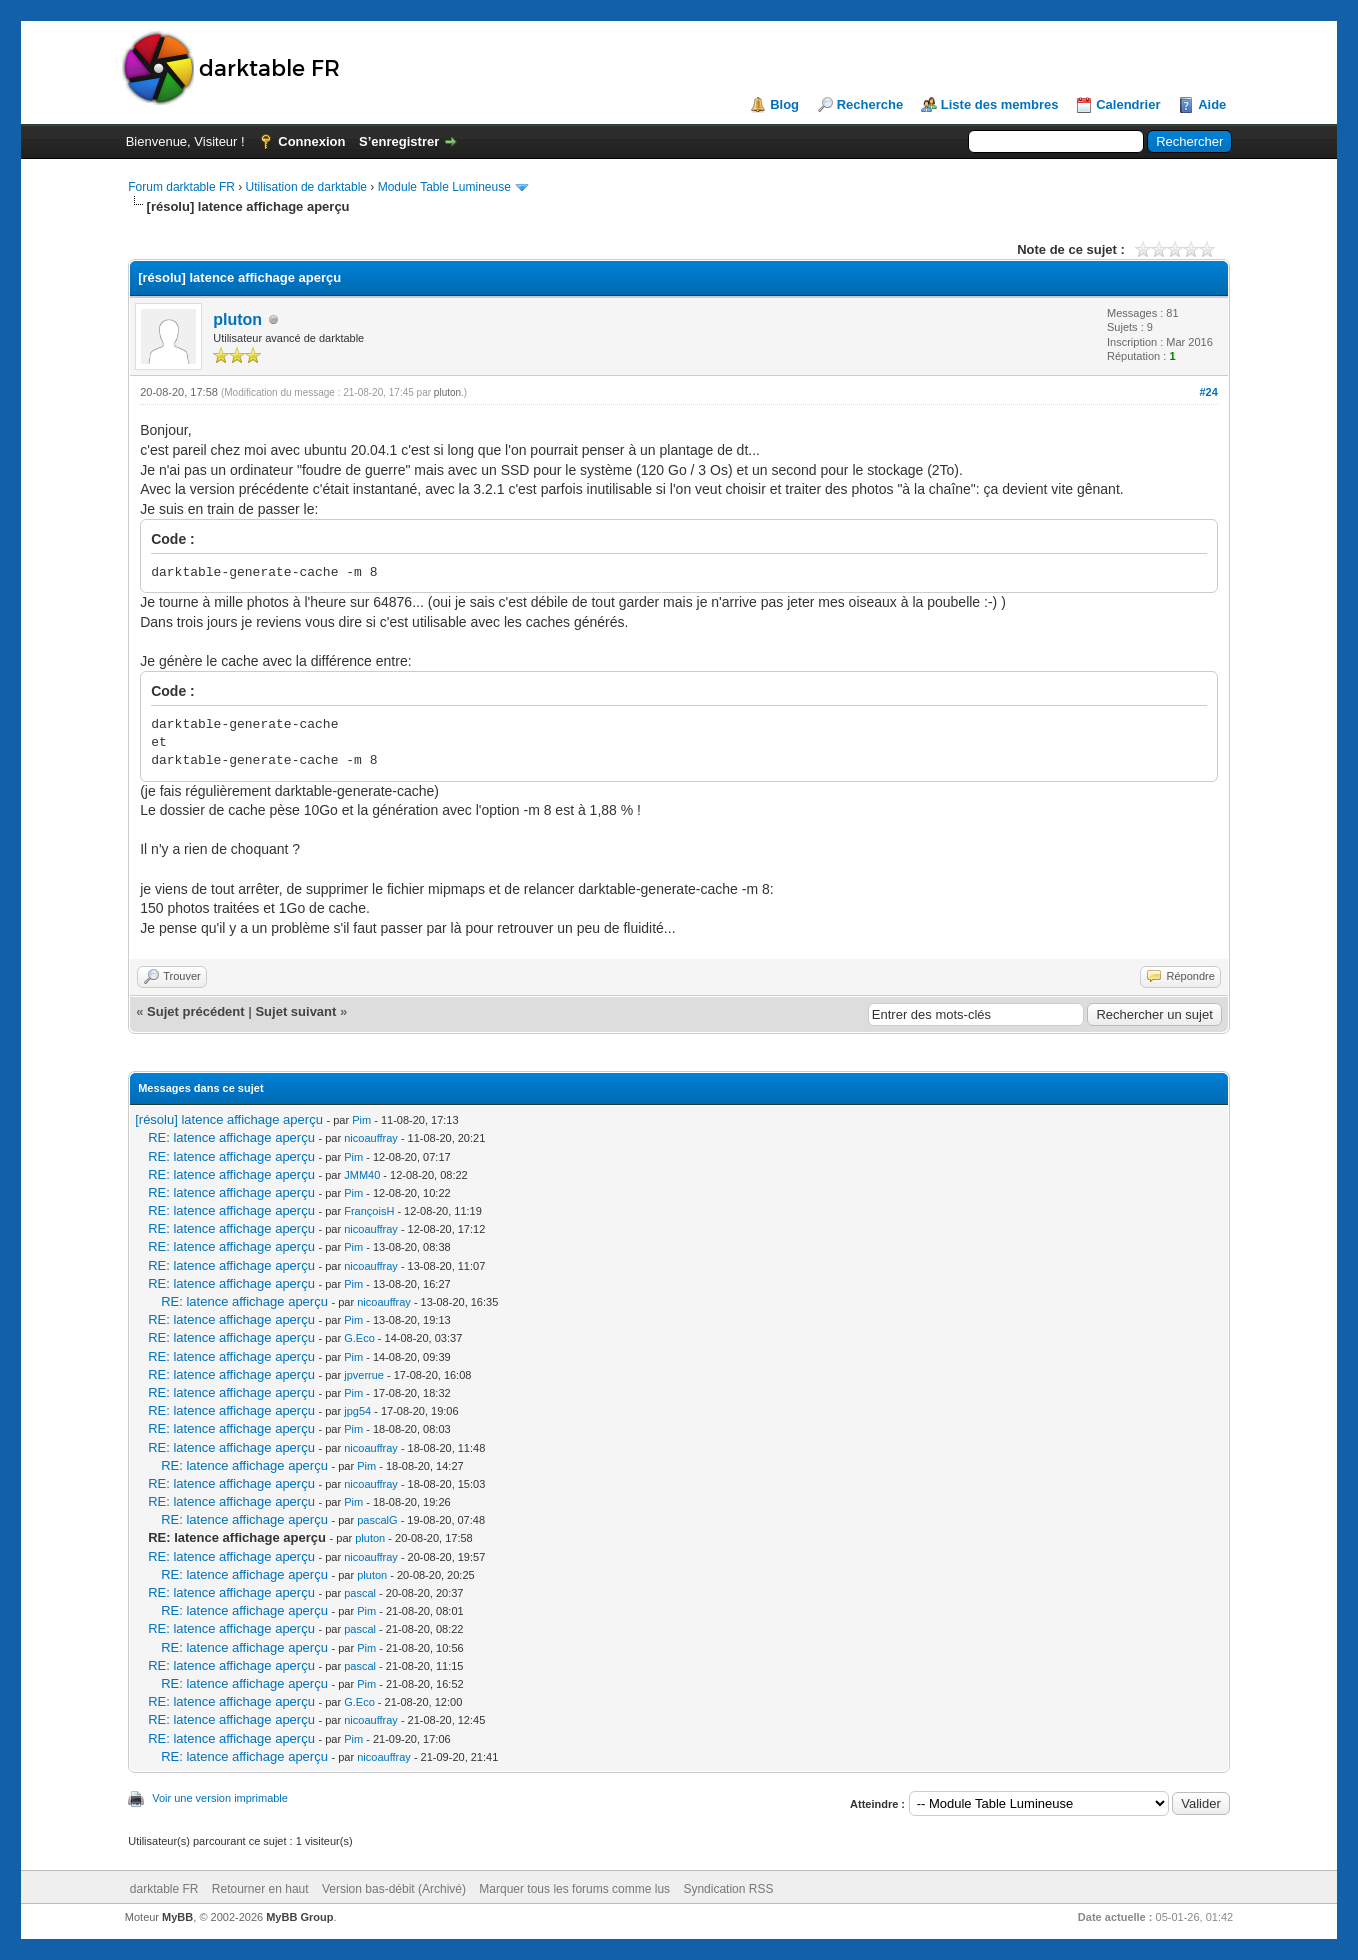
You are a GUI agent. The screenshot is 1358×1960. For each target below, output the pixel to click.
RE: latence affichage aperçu (231, 1137)
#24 (1208, 392)
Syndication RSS (728, 1889)
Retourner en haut (260, 1889)
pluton (237, 319)
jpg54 (357, 1411)
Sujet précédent (196, 1011)
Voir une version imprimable (220, 1798)
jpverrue (364, 1375)
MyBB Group (299, 1917)
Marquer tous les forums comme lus (574, 1889)
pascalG (377, 1520)
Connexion (311, 141)
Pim (361, 1120)
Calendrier (1128, 104)
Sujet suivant (295, 1011)
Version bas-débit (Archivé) (394, 1889)
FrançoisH (369, 1211)
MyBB (177, 1917)
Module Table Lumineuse (444, 187)
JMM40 (362, 1175)
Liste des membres (1000, 104)
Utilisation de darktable (306, 187)
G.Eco (359, 1338)
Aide (1212, 104)
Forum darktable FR (181, 187)
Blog (784, 104)
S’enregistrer (399, 141)
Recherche (870, 104)
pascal (360, 1593)
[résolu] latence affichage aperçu (229, 1119)
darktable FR (164, 1889)
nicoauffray (371, 1138)
